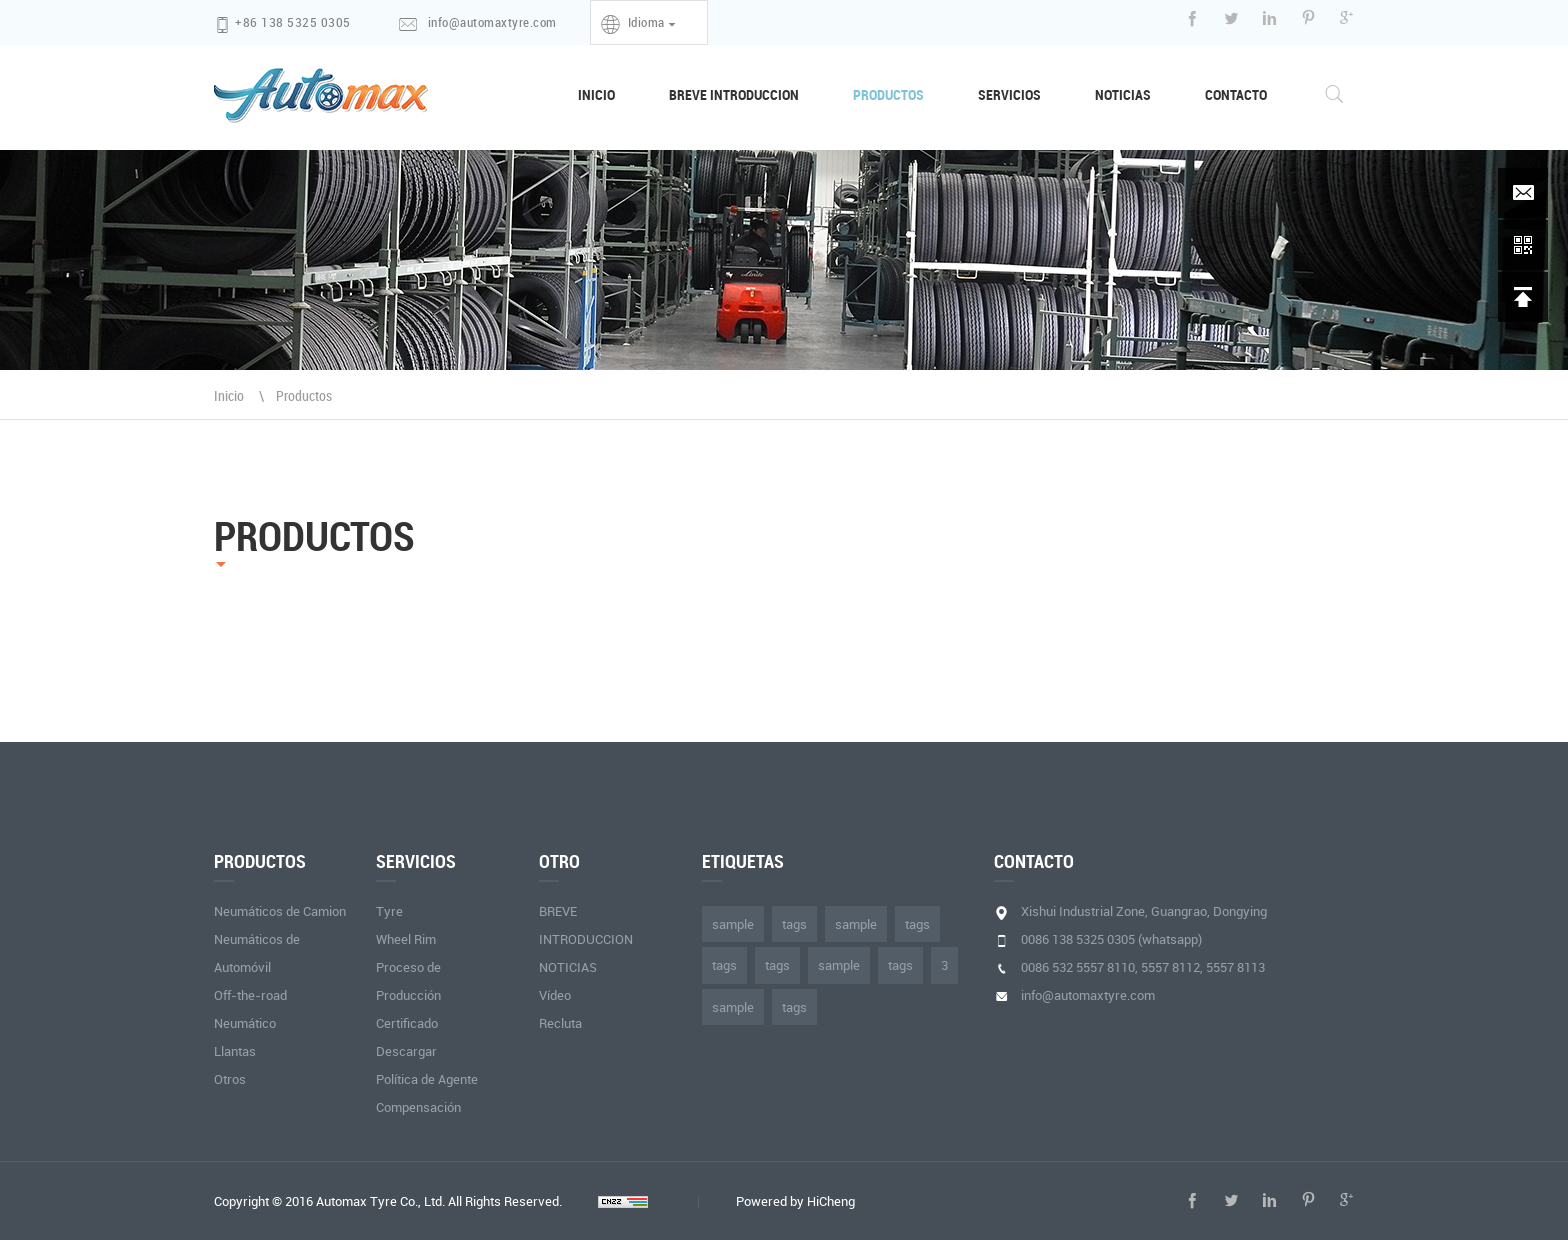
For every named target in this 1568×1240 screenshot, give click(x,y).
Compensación (418, 1107)
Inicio (229, 395)
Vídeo (555, 995)
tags (794, 924)
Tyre (389, 911)
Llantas (235, 1051)
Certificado (407, 1023)
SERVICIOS (1009, 94)
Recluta (560, 1023)
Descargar (406, 1051)
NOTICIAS (1123, 94)
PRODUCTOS (888, 94)
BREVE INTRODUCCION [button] (734, 94)
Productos (304, 395)
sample (733, 924)
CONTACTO (1236, 94)
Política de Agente (427, 1079)
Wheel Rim (406, 939)
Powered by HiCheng (795, 1201)
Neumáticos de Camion (280, 911)
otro (559, 861)
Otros (230, 1079)
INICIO (610, 94)
